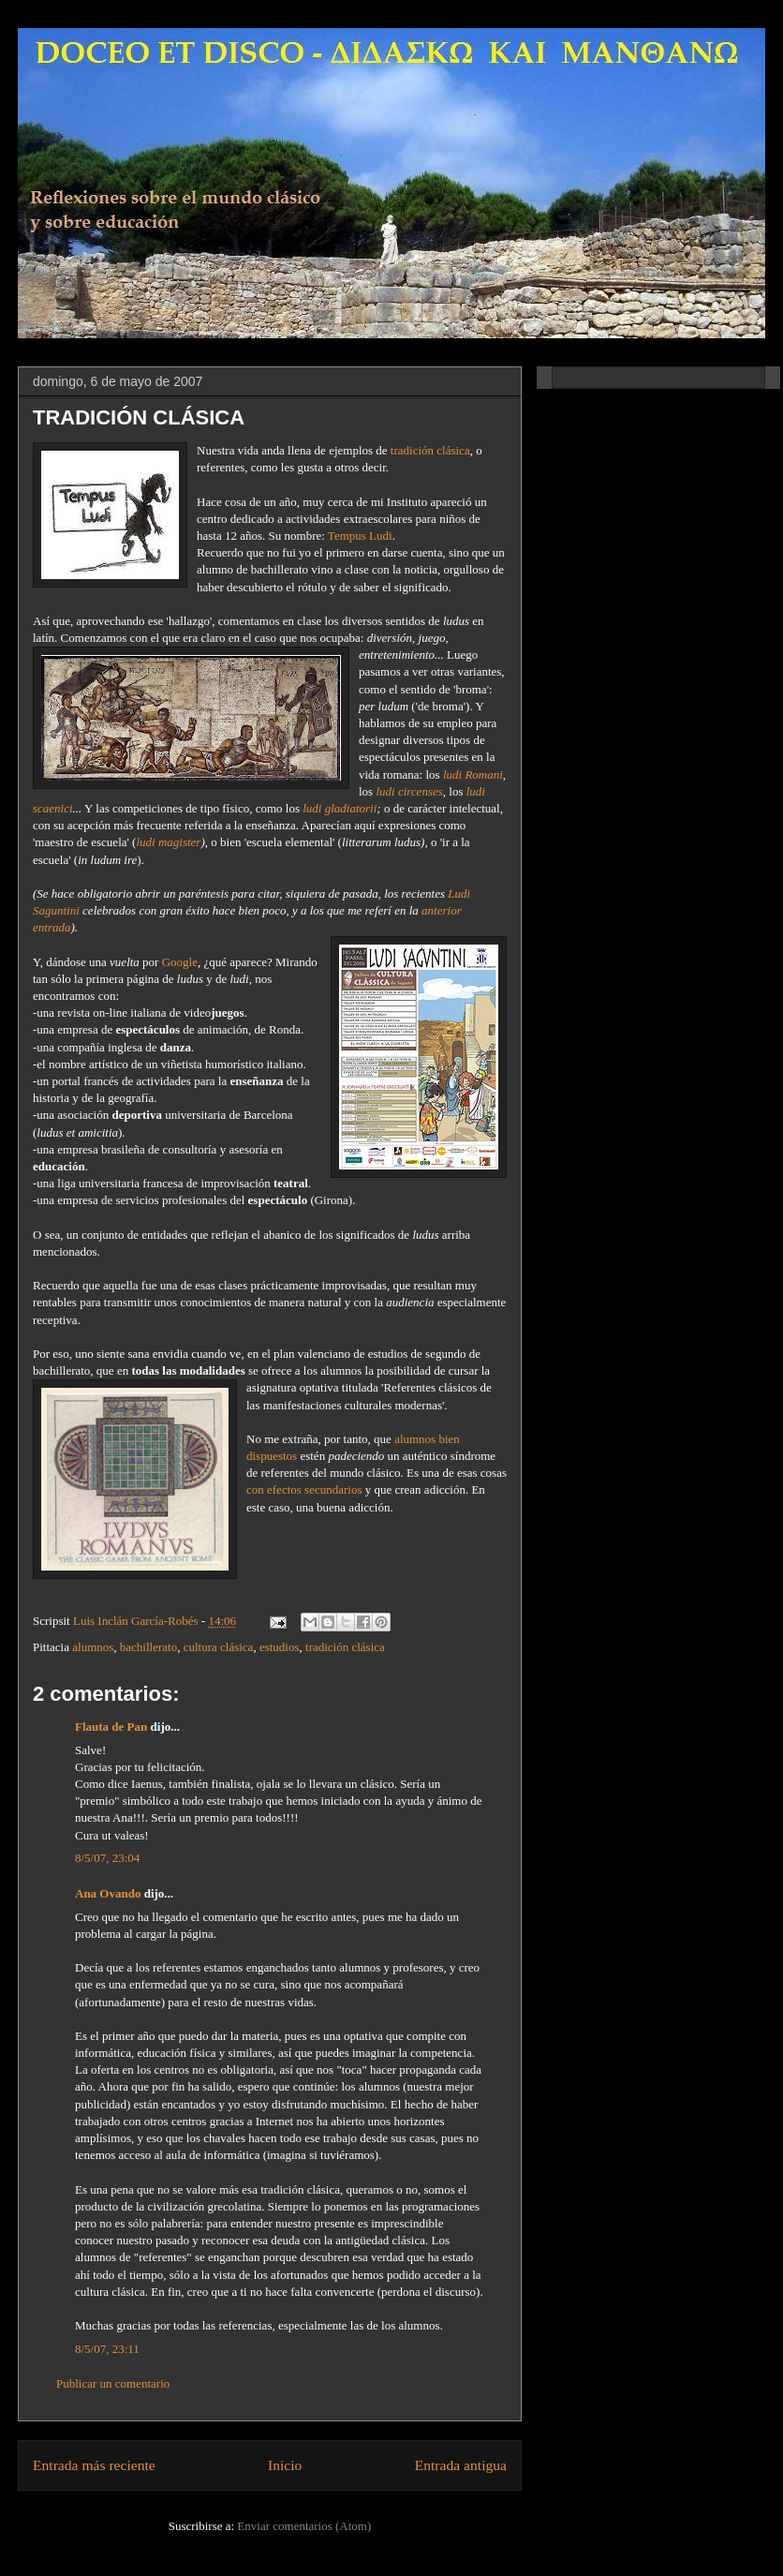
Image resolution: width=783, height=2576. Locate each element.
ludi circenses (409, 791)
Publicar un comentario (113, 2383)
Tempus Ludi (360, 536)
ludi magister (168, 842)
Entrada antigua (461, 2465)
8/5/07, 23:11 (107, 2349)
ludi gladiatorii (340, 808)
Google (180, 962)
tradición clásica (430, 450)
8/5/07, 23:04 (107, 1858)
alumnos (92, 1647)
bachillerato (148, 1647)
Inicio (285, 2465)
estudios (279, 1647)
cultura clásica (219, 1647)
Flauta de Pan (111, 1727)
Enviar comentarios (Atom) (304, 2526)
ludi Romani (473, 774)
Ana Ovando (107, 1893)
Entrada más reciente (94, 2465)
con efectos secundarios (304, 1489)
